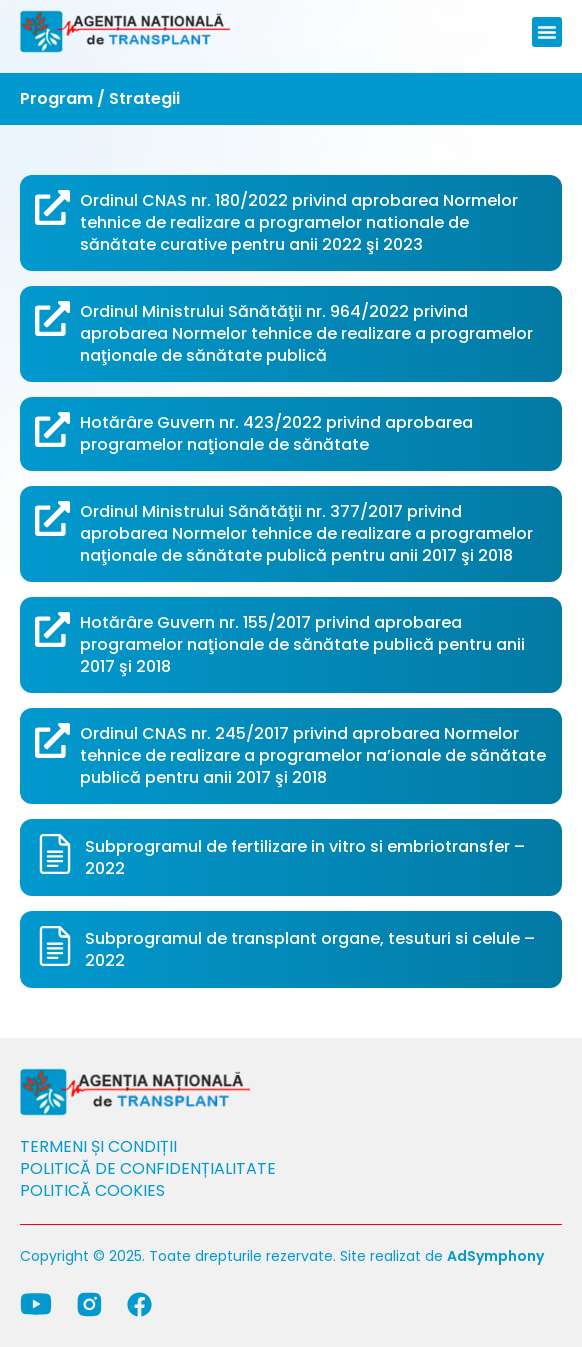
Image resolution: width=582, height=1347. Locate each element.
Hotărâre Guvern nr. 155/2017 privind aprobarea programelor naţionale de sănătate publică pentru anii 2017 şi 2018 (302, 644)
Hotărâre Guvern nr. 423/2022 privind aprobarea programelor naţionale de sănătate (276, 433)
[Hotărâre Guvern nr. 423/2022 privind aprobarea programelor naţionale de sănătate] (52, 429)
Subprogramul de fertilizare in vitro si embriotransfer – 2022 (305, 857)
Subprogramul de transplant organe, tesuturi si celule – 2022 (310, 949)
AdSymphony (495, 1256)
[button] (547, 32)
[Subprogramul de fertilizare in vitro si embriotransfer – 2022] (55, 854)
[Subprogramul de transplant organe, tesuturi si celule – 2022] (55, 946)
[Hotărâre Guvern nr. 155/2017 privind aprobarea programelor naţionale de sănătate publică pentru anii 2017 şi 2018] (52, 629)
